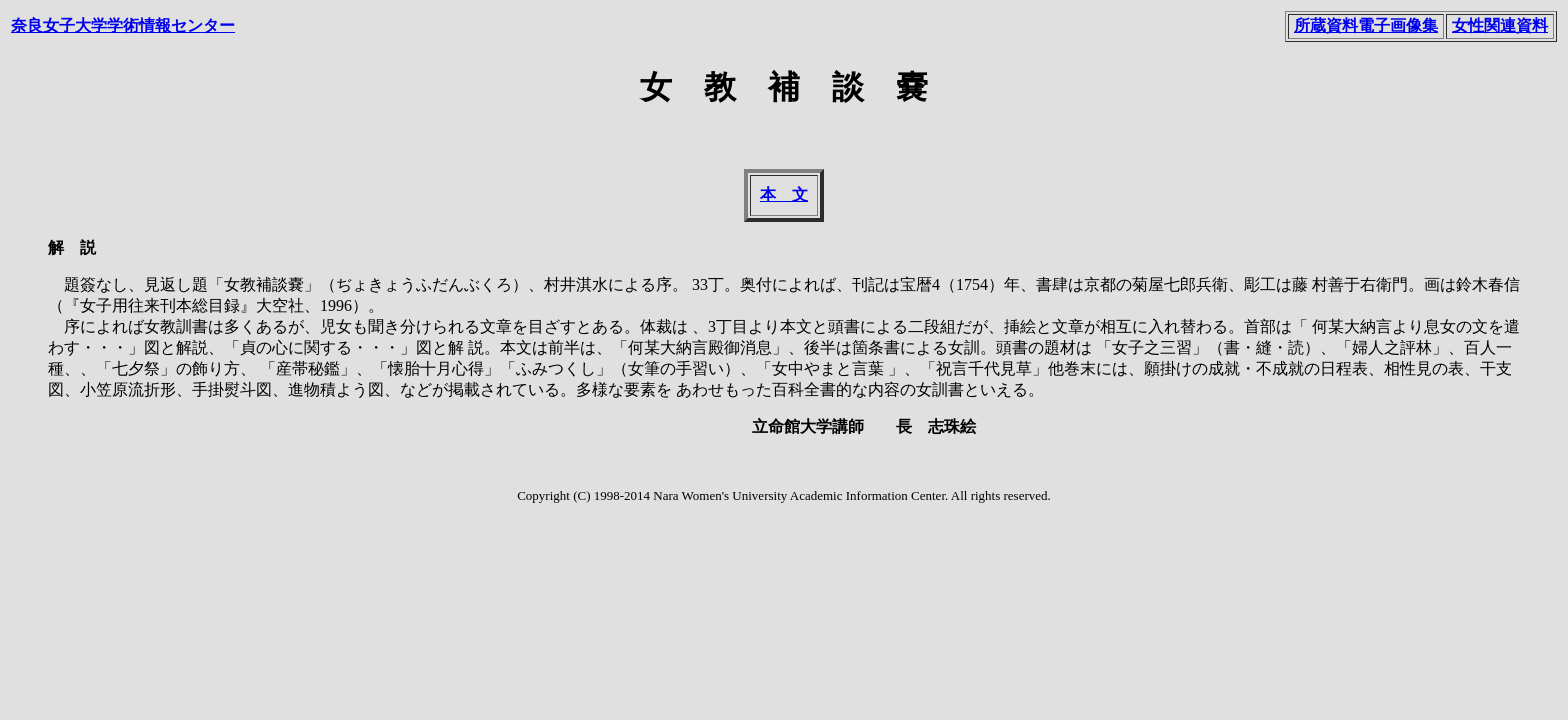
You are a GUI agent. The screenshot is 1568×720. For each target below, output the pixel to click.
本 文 (784, 194)
